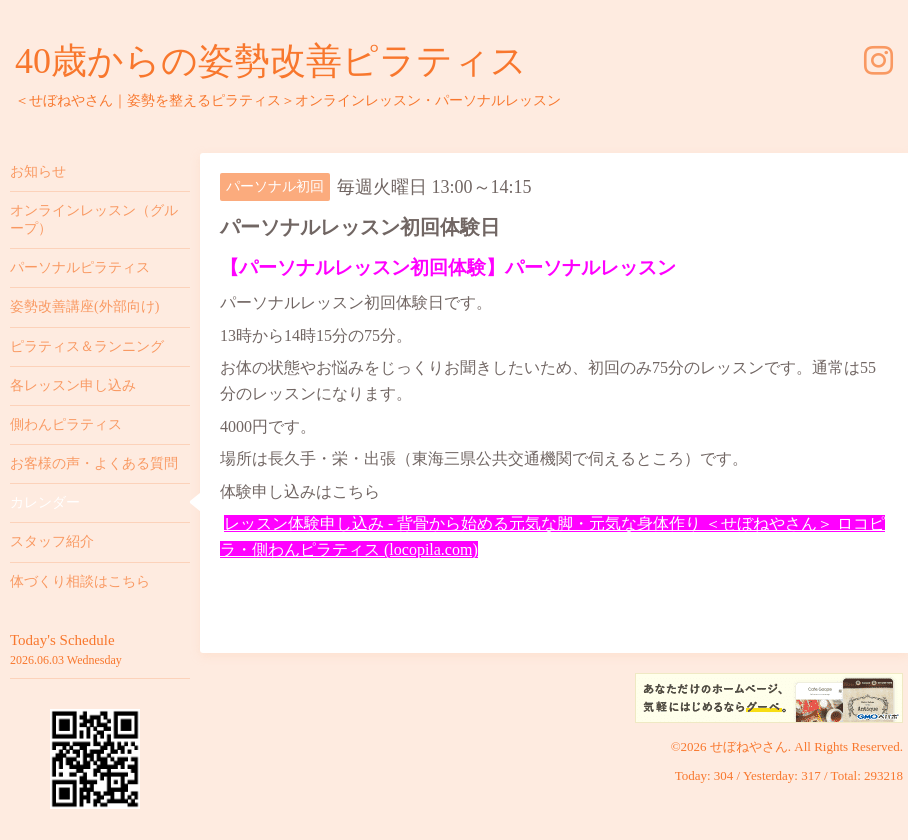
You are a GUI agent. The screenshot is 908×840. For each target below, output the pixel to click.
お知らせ (38, 171)
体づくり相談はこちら (80, 581)
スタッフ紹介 (52, 541)
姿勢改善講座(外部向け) (84, 306)
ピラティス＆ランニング (87, 346)
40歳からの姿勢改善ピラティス (271, 61)
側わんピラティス (66, 424)
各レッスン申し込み (73, 385)
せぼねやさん (749, 746)
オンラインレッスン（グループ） (94, 219)
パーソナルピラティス (80, 267)
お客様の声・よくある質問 (94, 463)
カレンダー (45, 502)
